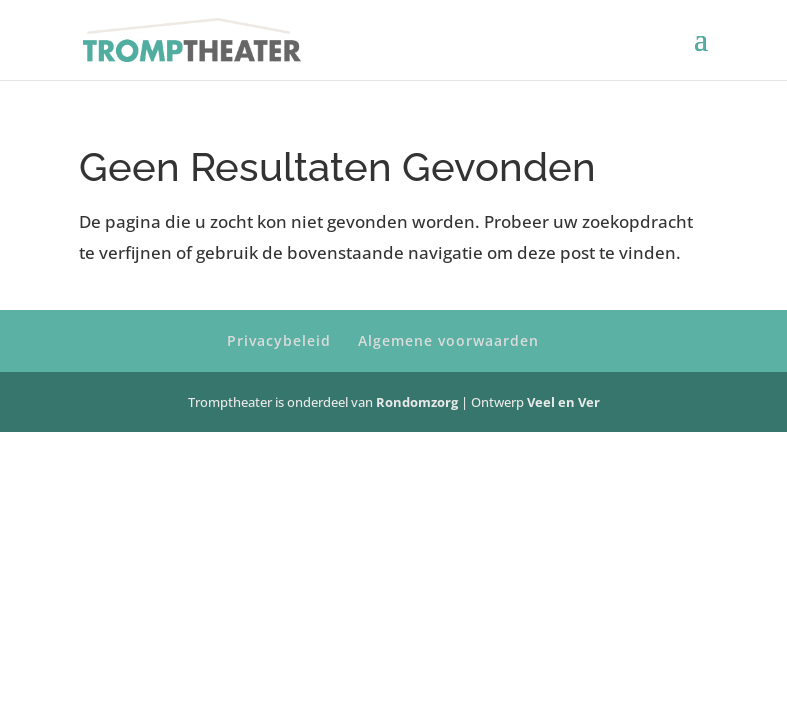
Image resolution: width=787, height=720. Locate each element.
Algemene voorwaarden (448, 340)
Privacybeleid (279, 340)
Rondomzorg (418, 402)
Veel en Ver (563, 402)
